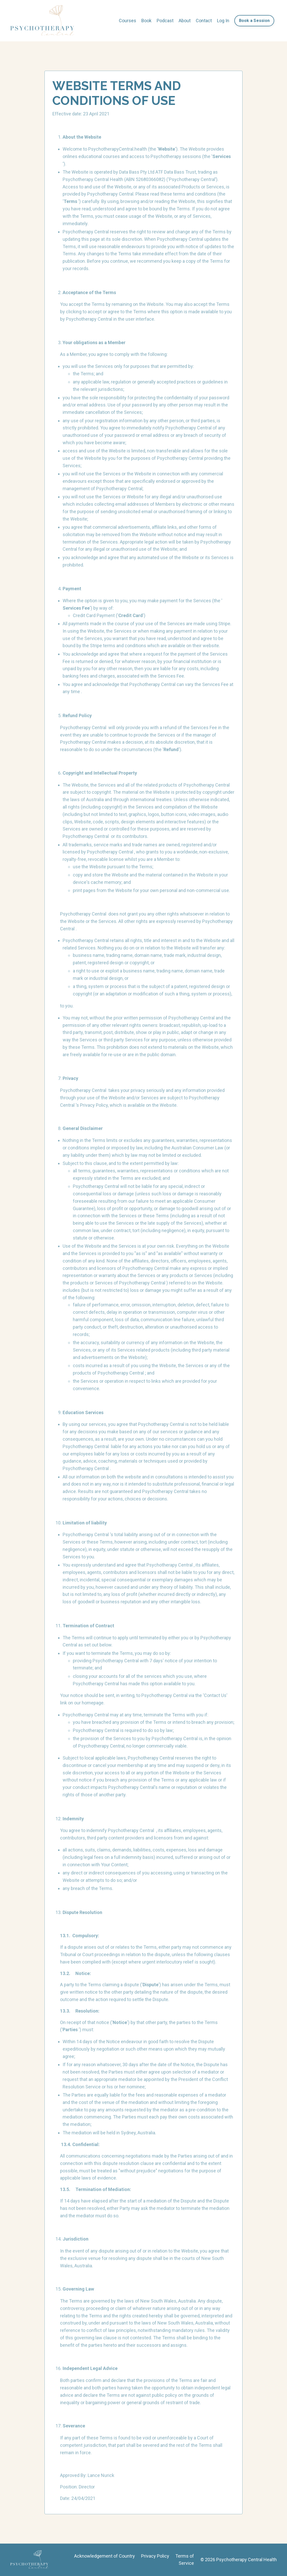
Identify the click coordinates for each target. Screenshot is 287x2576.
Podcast (165, 20)
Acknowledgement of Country (104, 2556)
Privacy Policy (155, 2556)
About (185, 20)
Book (146, 20)
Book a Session (254, 20)
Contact (204, 20)
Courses (127, 20)
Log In (223, 20)
